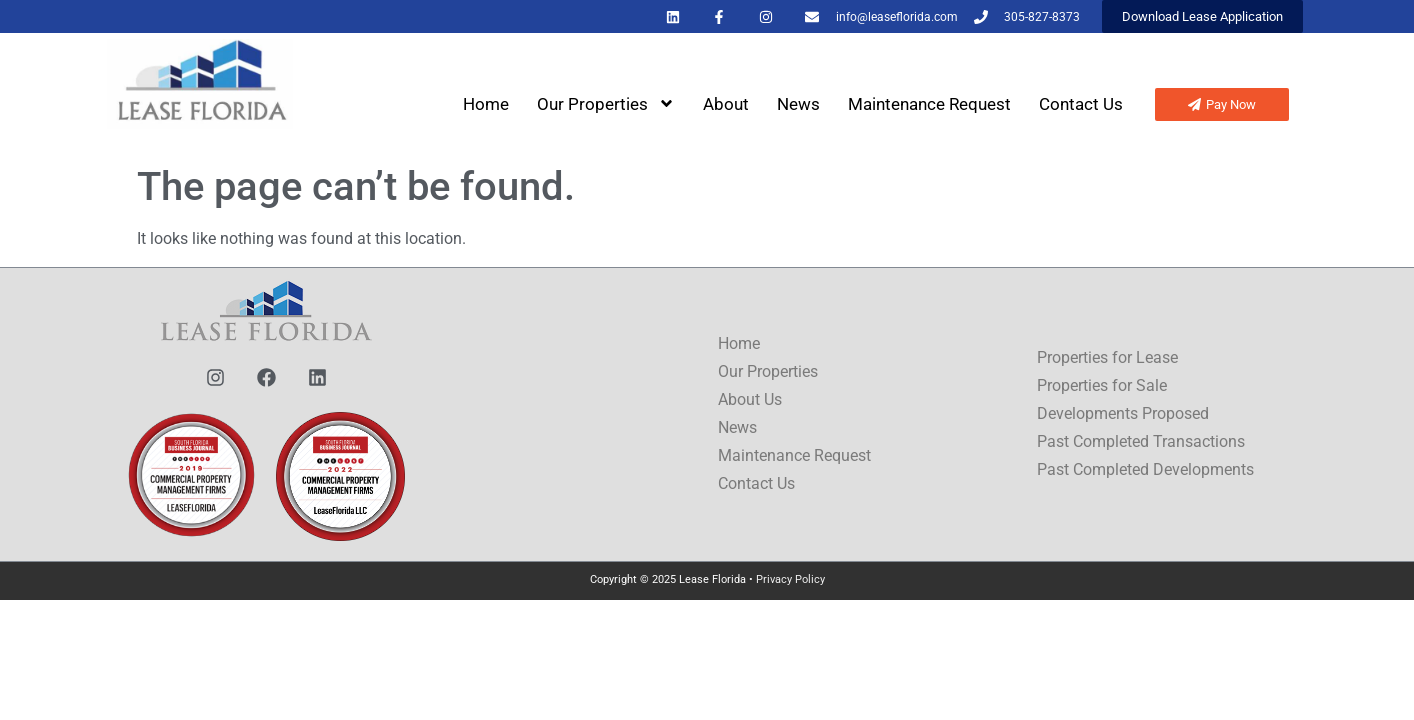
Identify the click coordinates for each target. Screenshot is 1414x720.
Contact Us (1081, 104)
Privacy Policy (790, 579)
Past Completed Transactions (1141, 441)
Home (486, 104)
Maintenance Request (929, 104)
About (726, 104)
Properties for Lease (1107, 357)
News (798, 104)
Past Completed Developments (1145, 469)
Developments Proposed (1123, 413)
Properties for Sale (1102, 385)
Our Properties (606, 103)
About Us (750, 399)
